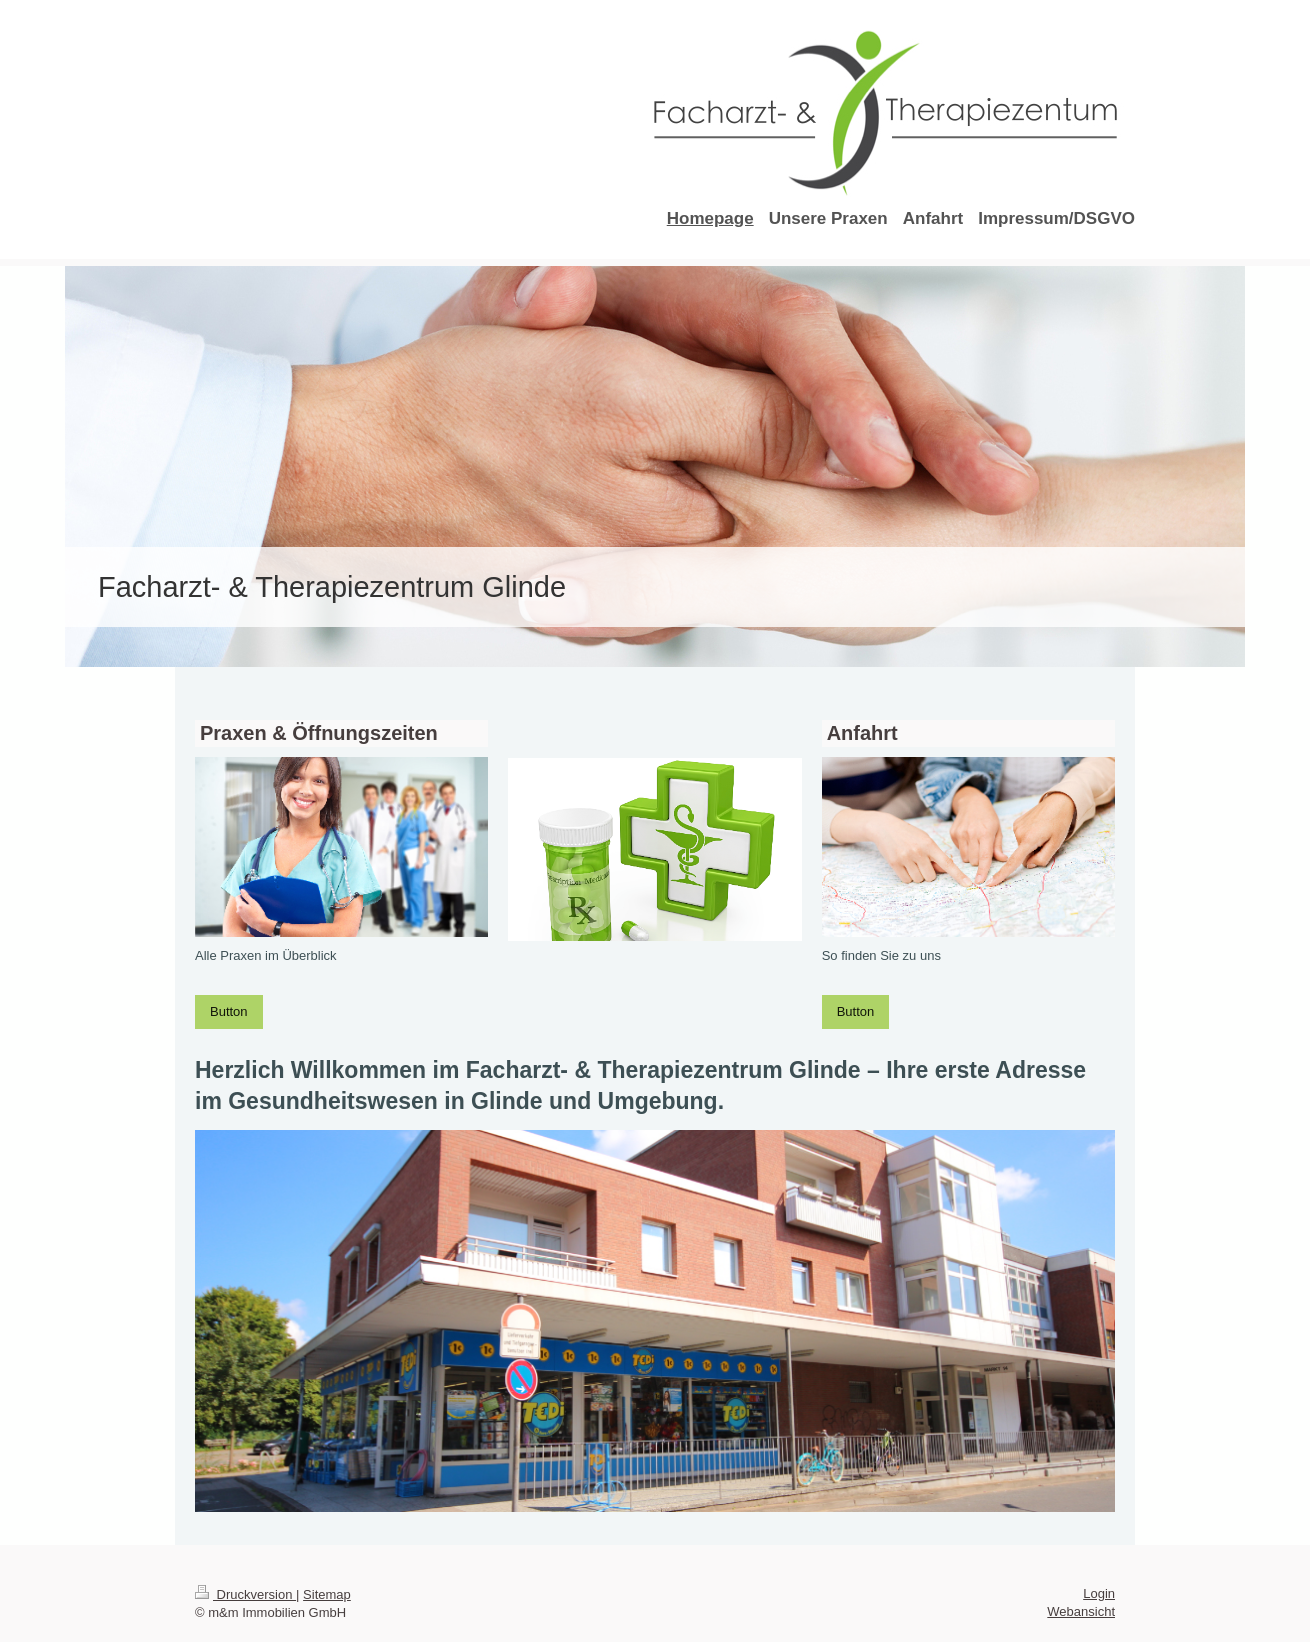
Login (1099, 1593)
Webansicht (1081, 1611)
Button (229, 1011)
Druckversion (245, 1594)
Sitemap (327, 1594)
